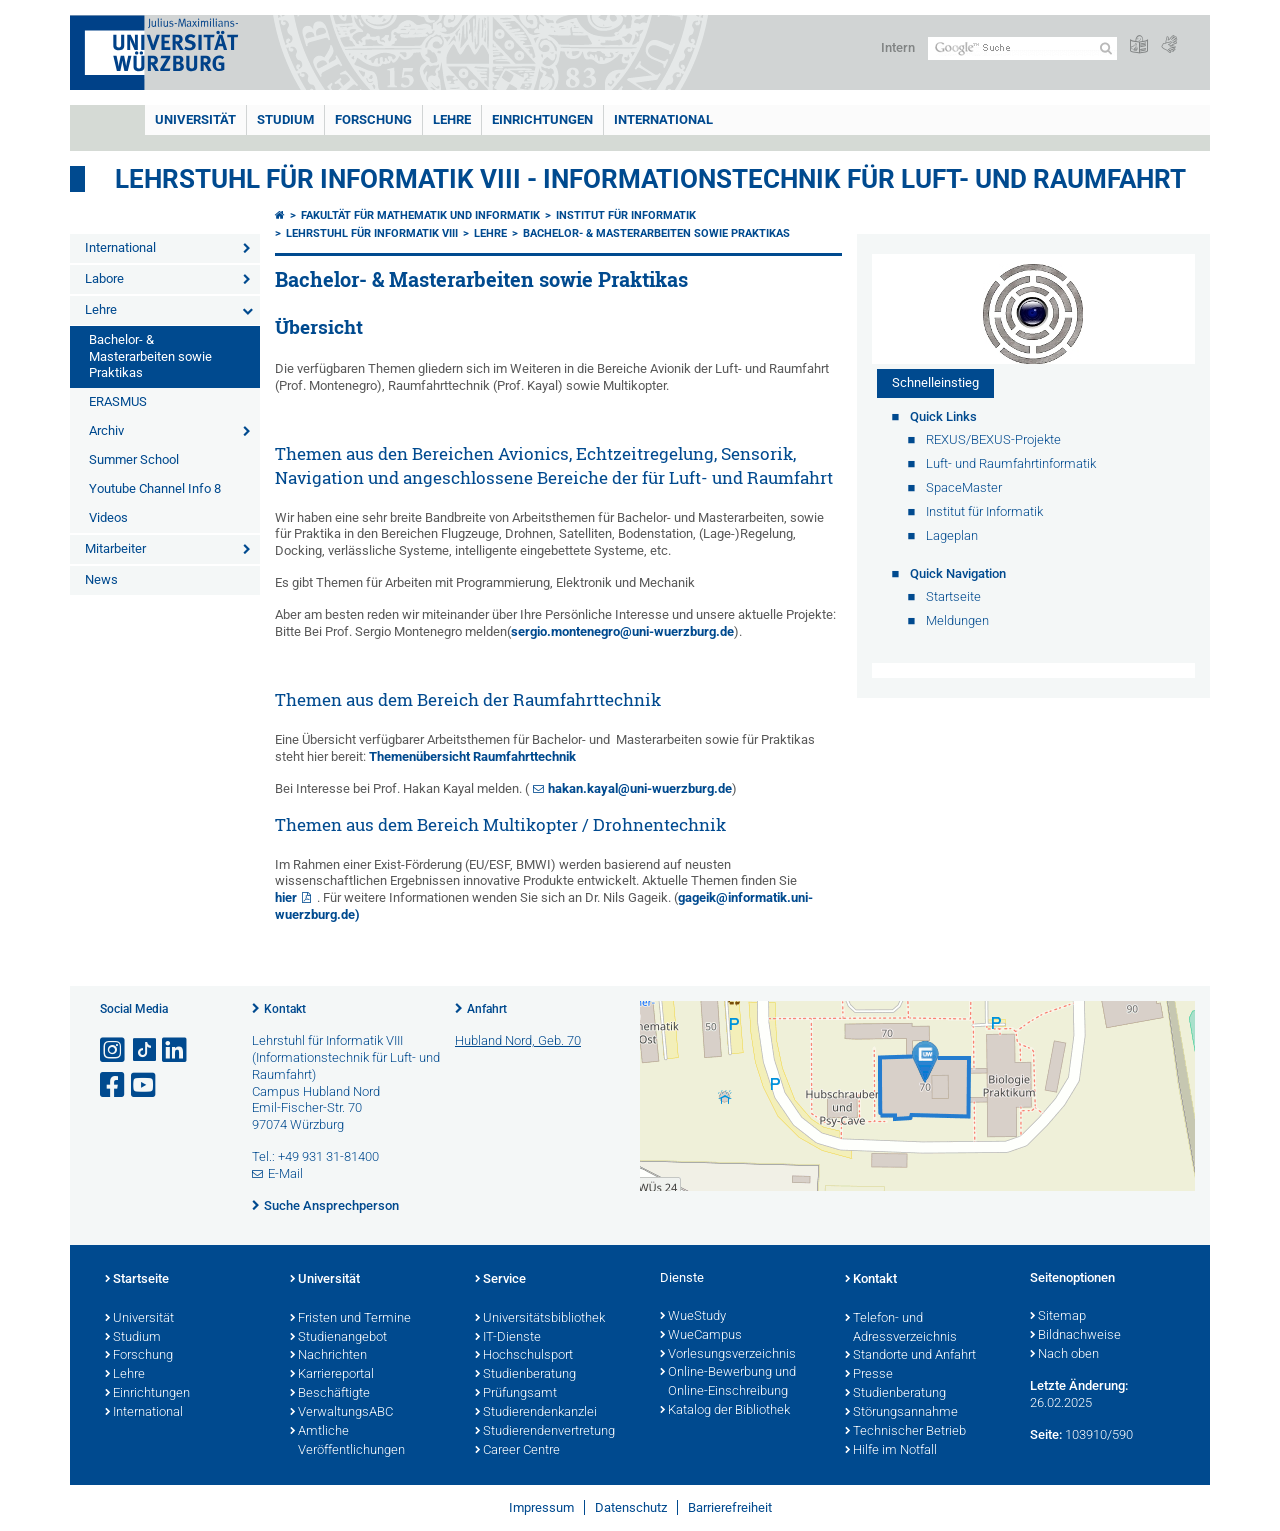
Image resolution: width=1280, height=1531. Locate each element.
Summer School (134, 459)
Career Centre (517, 1451)
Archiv (106, 430)
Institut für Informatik (626, 215)
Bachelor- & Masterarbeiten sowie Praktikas (150, 356)
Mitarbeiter (115, 548)
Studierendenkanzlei (536, 1413)
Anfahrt (487, 1009)
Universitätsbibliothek (540, 1319)
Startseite (137, 1280)
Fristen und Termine (350, 1319)
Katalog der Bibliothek (725, 1411)
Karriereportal (332, 1375)
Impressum (541, 1507)
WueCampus (701, 1336)
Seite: (1046, 1434)
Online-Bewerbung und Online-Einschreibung (728, 1382)
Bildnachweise (1075, 1336)
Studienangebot (338, 1338)
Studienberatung (525, 1375)
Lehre (452, 119)
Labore (104, 278)
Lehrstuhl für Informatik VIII (372, 233)
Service (500, 1280)
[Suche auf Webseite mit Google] (1022, 48)
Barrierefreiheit (730, 1507)
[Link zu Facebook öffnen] (114, 1085)
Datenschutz (631, 1507)
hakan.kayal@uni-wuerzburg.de (640, 788)
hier (286, 897)
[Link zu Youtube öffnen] (145, 1085)
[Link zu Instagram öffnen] (114, 1050)
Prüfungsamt (516, 1394)
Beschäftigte (330, 1394)
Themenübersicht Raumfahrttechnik (472, 756)
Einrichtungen (542, 119)
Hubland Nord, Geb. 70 (518, 1040)
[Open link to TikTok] (145, 1050)
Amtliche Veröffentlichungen (347, 1441)
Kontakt (285, 1009)
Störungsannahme (901, 1413)
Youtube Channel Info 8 (155, 488)
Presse (869, 1375)
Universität (195, 119)
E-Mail (285, 1173)
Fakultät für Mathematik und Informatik (420, 215)
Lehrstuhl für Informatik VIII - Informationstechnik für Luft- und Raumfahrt (650, 179)
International (663, 119)
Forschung (373, 119)
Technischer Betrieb (905, 1432)
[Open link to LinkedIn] (176, 1050)
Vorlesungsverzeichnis (728, 1355)
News (101, 579)
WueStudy (693, 1317)
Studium (285, 119)
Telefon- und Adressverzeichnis (901, 1328)
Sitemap (1058, 1317)
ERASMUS (118, 401)
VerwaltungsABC (341, 1413)
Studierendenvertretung (545, 1432)
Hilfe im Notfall (891, 1451)
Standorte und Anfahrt (910, 1356)
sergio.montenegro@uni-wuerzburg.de (622, 631)
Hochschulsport (524, 1356)
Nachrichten (328, 1356)
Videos (108, 517)
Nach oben (1064, 1355)
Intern (898, 47)
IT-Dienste (508, 1338)
